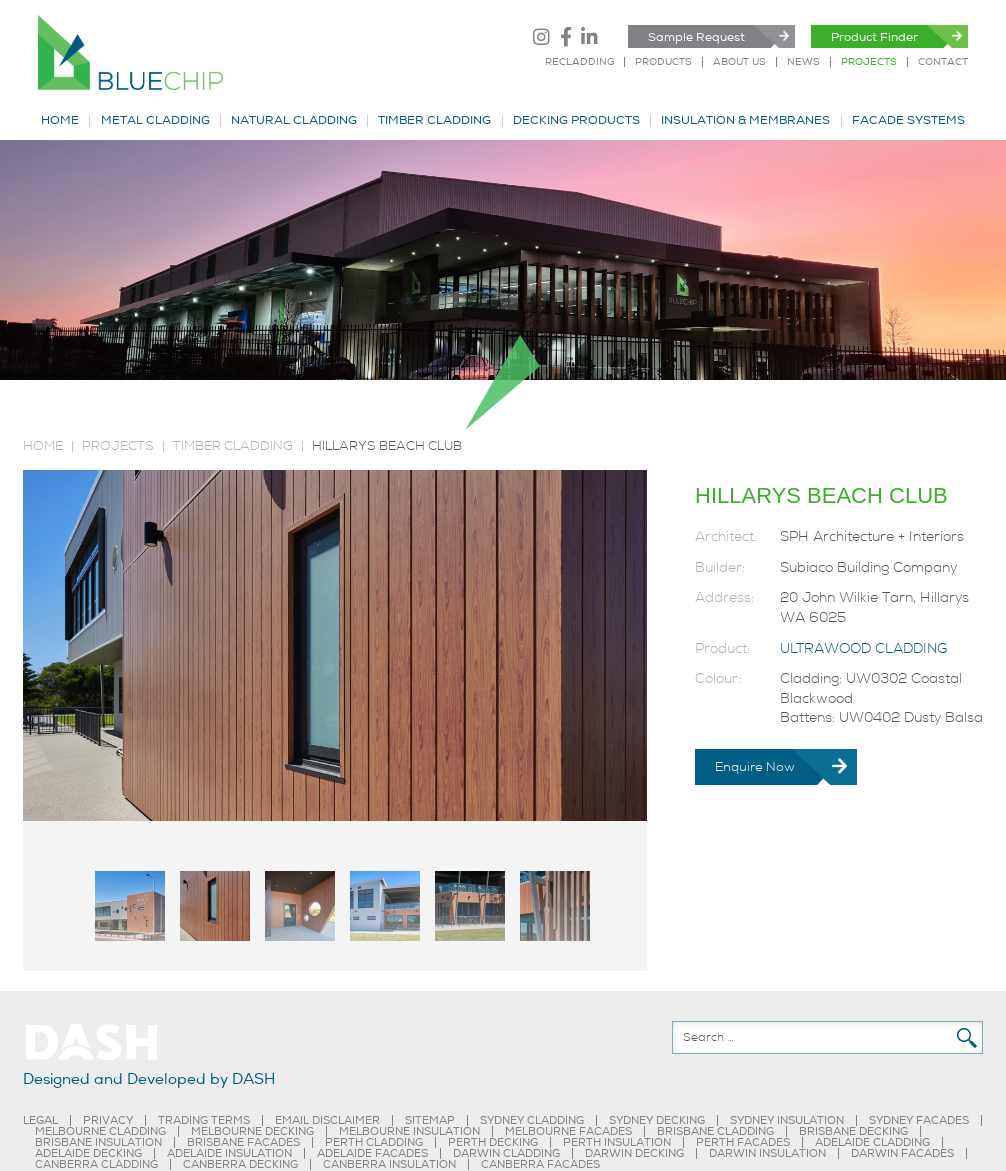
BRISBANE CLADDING (715, 1131)
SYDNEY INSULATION (787, 1120)
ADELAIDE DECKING (88, 1153)
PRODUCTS (663, 62)
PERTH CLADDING (374, 1142)
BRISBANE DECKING (853, 1131)
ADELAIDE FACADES (372, 1153)
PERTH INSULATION (617, 1142)
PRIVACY (108, 1120)
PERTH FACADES (743, 1142)
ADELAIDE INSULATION (229, 1153)
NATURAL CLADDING (294, 121)
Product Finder (874, 37)
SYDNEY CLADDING (532, 1120)
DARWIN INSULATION (767, 1153)
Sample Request (696, 37)
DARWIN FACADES (902, 1153)
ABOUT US (739, 62)
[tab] (130, 906)
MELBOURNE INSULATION (409, 1131)
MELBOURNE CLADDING (100, 1131)
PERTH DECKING (493, 1142)
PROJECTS (869, 62)
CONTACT (943, 62)
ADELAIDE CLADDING (872, 1142)
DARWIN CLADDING (506, 1153)
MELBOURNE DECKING (252, 1131)
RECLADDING (579, 62)
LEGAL (40, 1120)
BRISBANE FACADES (243, 1142)
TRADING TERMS (204, 1120)
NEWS (803, 62)
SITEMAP (430, 1120)
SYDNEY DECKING (657, 1120)
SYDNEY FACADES (919, 1120)
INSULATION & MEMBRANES (745, 121)
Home (43, 446)
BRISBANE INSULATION (98, 1142)
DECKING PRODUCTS (576, 121)
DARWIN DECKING (634, 1153)
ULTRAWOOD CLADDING (863, 648)
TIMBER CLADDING (434, 121)
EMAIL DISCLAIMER (327, 1120)
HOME (60, 121)
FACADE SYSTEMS (908, 121)
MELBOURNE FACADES (568, 1131)
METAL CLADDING (155, 121)
